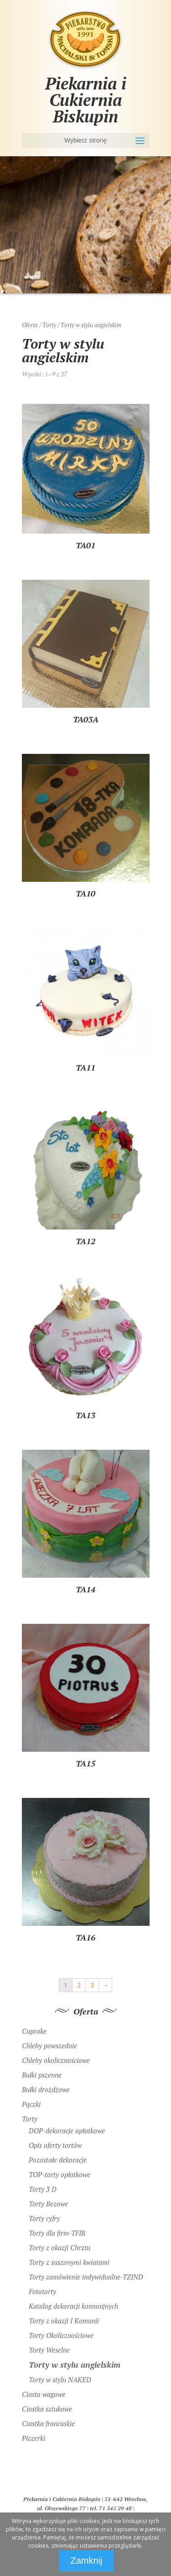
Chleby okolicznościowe (56, 2060)
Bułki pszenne (42, 2074)
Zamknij (86, 2560)
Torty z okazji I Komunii (64, 2320)
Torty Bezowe (48, 2203)
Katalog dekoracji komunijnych (73, 2306)
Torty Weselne (49, 2349)
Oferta (30, 325)
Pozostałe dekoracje (58, 2159)
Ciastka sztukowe (47, 2408)
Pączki (31, 2104)
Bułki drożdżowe (46, 2089)
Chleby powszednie (49, 2045)
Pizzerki (33, 2438)
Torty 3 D (43, 2189)
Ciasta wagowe (43, 2394)
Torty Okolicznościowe (61, 2335)
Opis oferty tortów (55, 2145)
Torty (49, 325)
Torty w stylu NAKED (60, 2379)
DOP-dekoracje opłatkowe (67, 2130)
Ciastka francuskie (48, 2423)
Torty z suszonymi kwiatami (69, 2262)
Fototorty (42, 2291)
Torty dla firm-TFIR (57, 2232)
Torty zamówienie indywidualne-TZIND (86, 2276)
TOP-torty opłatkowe (59, 2174)
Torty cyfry (44, 2218)
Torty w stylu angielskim (74, 2364)
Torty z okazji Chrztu (59, 2247)
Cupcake (34, 2030)
